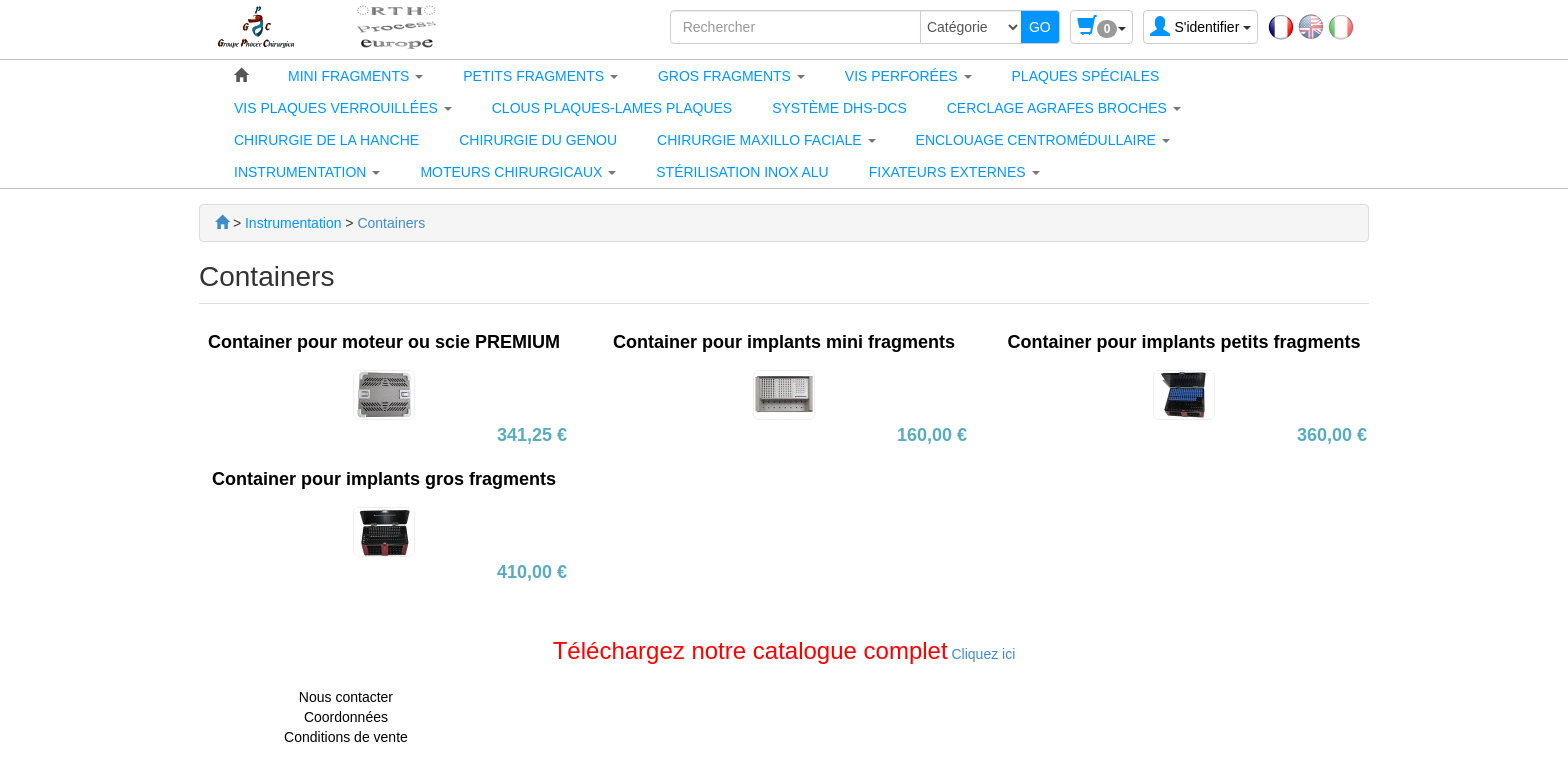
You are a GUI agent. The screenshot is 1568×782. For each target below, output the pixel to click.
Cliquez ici (982, 654)
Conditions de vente (346, 737)
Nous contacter (346, 697)
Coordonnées (346, 717)
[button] (355, 76)
